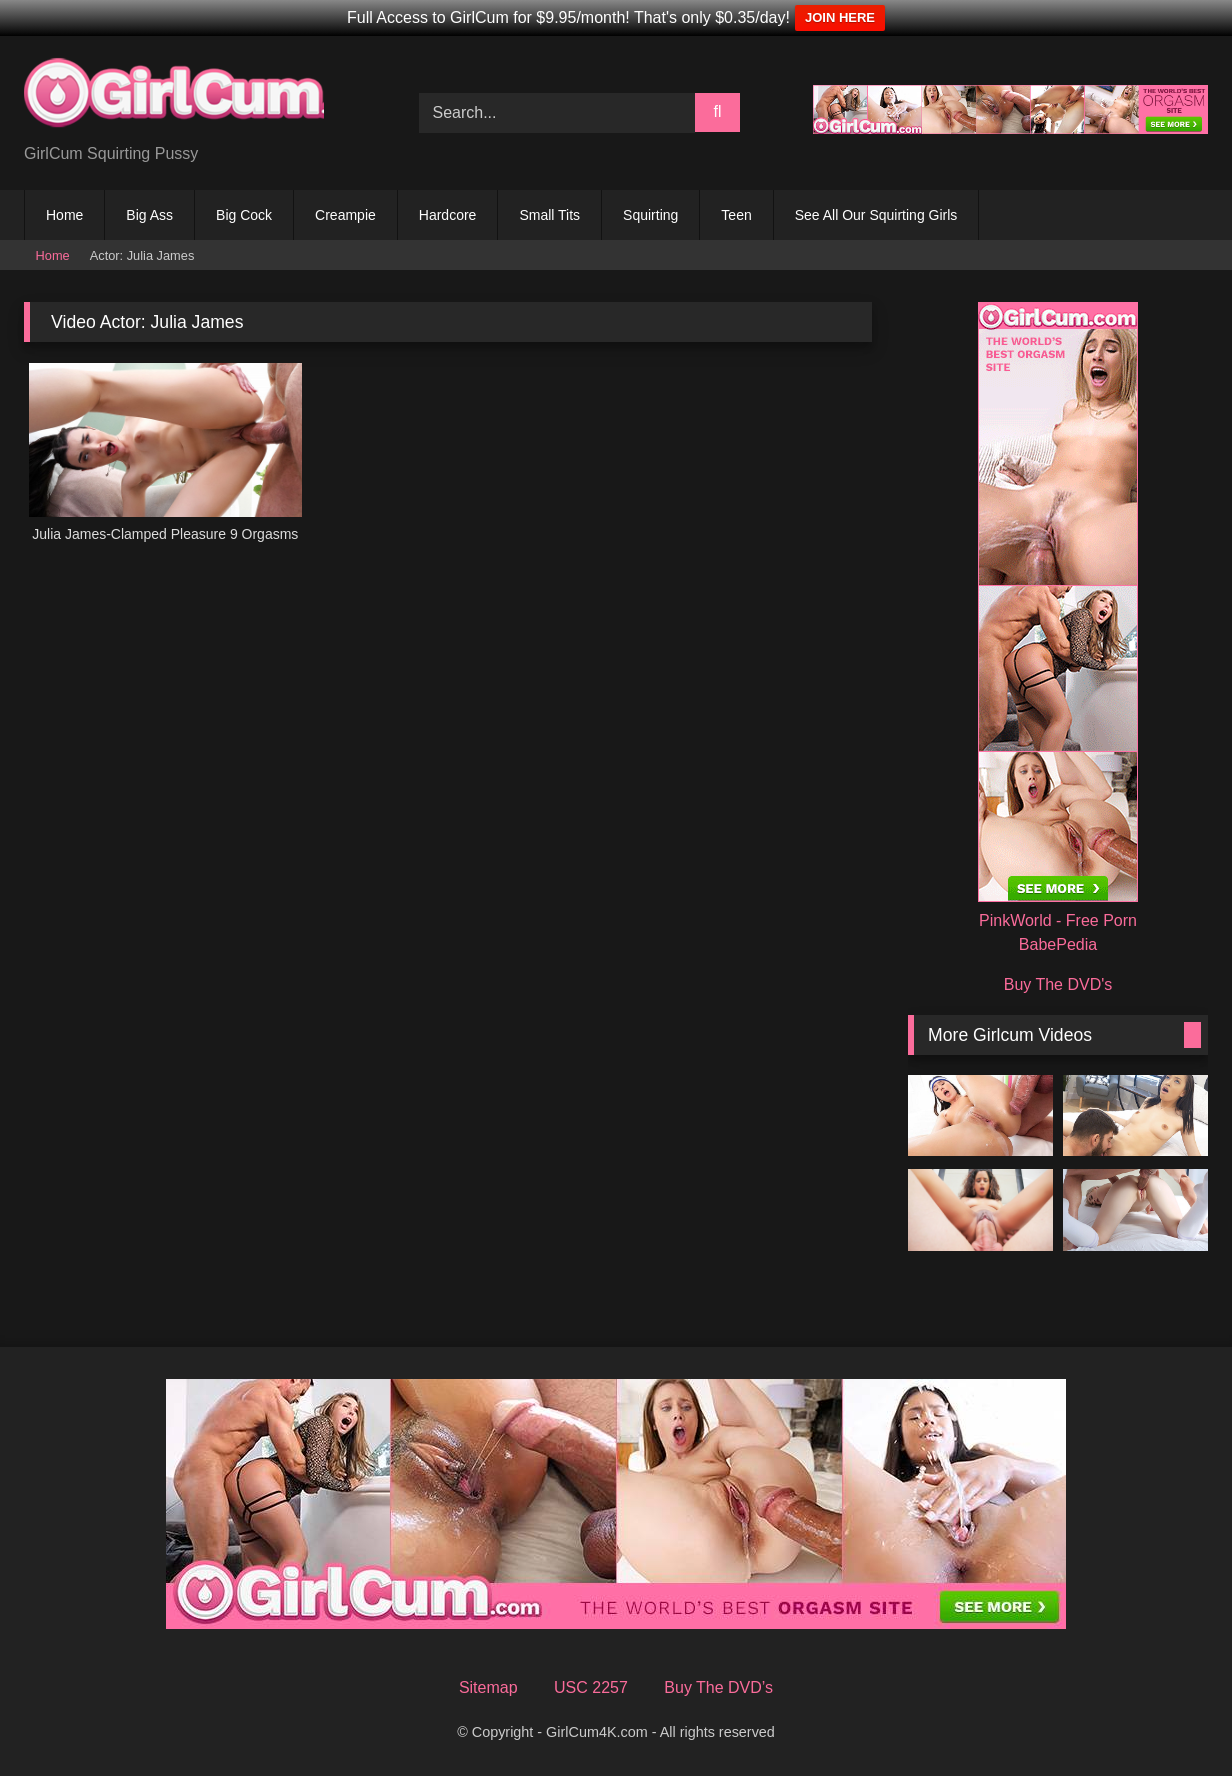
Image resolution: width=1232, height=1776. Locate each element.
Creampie (345, 215)
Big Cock (244, 215)
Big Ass (149, 215)
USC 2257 (591, 1687)
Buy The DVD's (1058, 984)
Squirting (650, 215)
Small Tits (549, 215)
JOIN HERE (840, 17)
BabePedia (1058, 944)
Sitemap (488, 1687)
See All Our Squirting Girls (876, 215)
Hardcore (448, 215)
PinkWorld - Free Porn (1058, 920)
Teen (736, 215)
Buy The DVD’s (718, 1687)
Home (64, 215)
